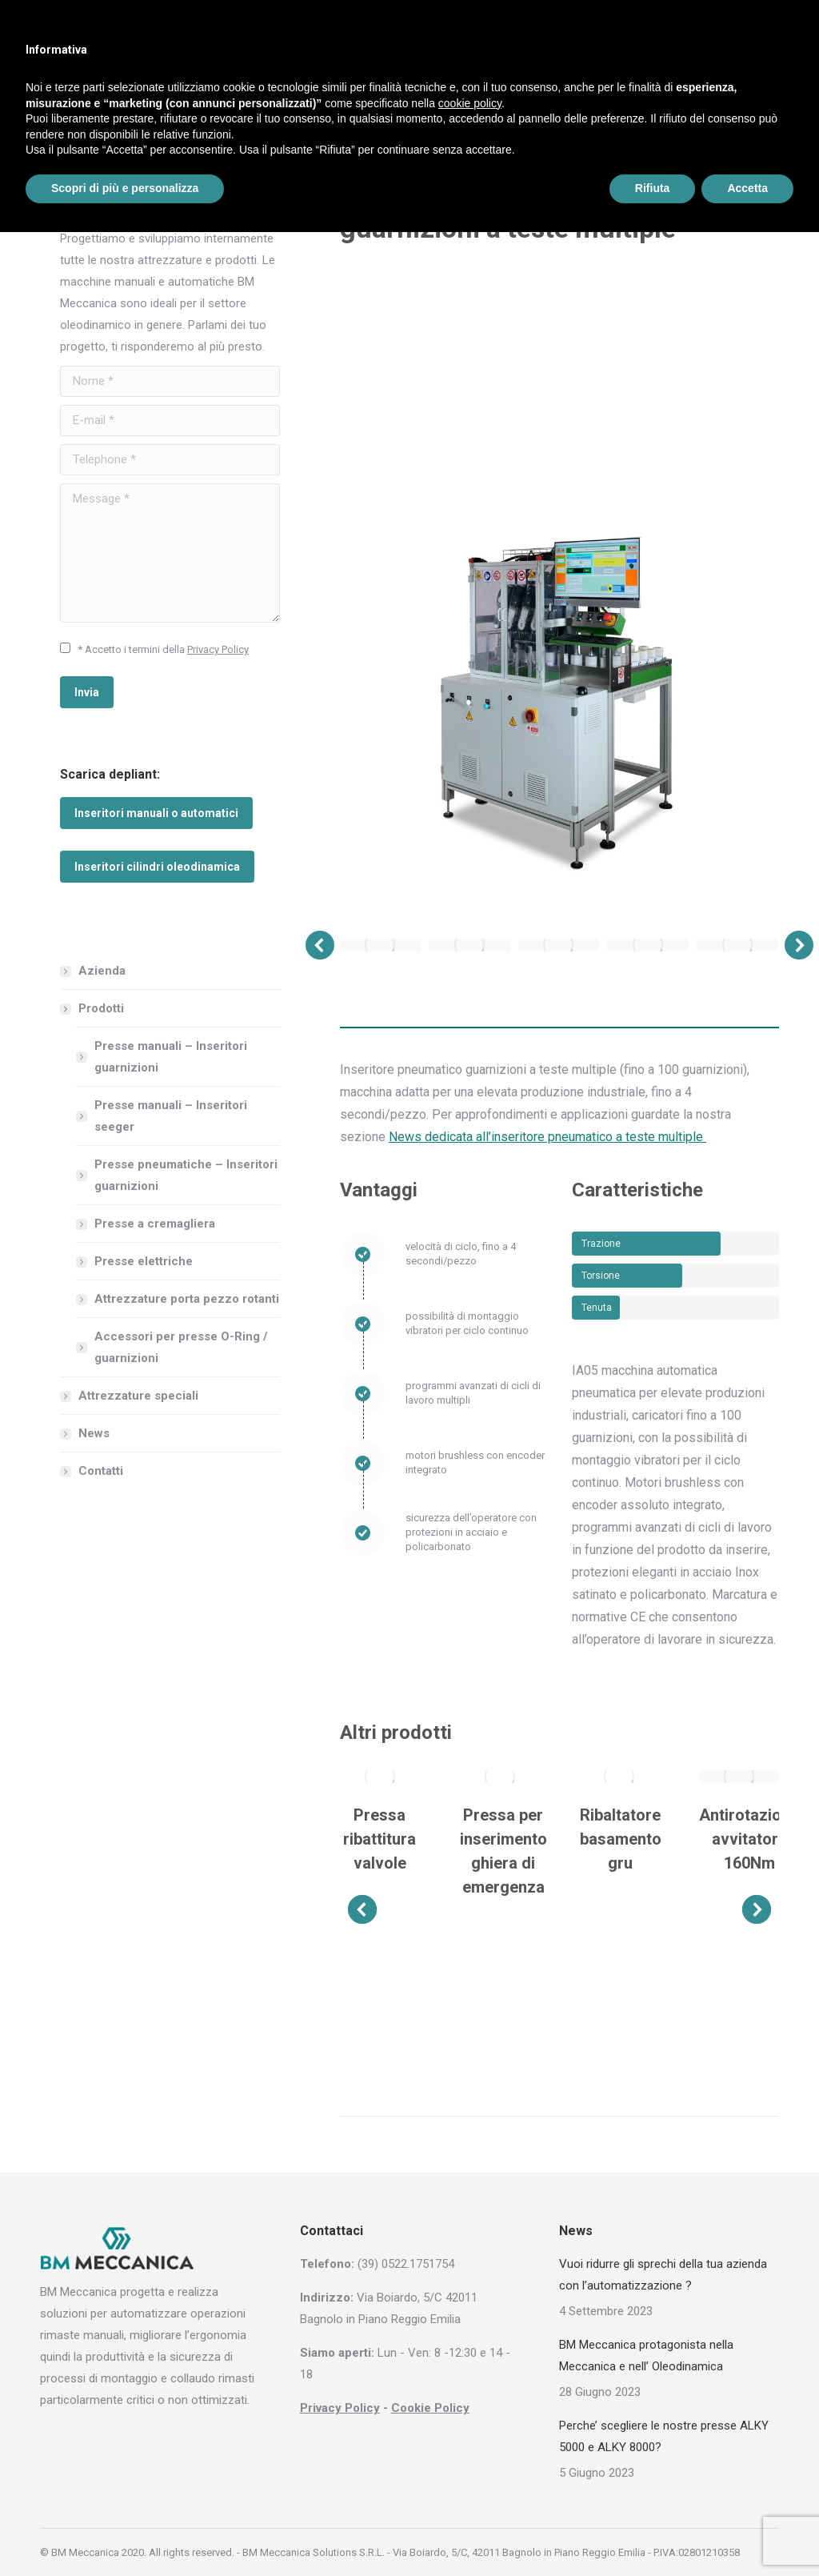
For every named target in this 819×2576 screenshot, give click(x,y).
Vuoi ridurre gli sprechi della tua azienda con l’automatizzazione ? (663, 2275)
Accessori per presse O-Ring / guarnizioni (181, 1347)
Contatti (100, 1471)
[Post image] (380, 1776)
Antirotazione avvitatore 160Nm (749, 1839)
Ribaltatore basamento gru (620, 1839)
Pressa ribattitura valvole (379, 1839)
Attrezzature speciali (138, 1395)
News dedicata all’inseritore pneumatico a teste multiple (547, 1136)
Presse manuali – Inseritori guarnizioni (170, 1057)
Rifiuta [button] (652, 188)
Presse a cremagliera (154, 1223)
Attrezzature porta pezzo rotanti (186, 1299)
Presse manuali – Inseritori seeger (170, 1116)
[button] (320, 945)
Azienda (102, 970)
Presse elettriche (143, 1261)
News (94, 1433)
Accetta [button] (747, 188)
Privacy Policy (218, 649)
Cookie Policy (430, 2408)
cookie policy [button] (469, 103)
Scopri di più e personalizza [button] (124, 188)
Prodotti (93, 1008)
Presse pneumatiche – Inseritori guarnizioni (186, 1175)
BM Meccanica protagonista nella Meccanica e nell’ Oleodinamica (646, 2356)
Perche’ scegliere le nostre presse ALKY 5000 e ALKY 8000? (664, 2436)
